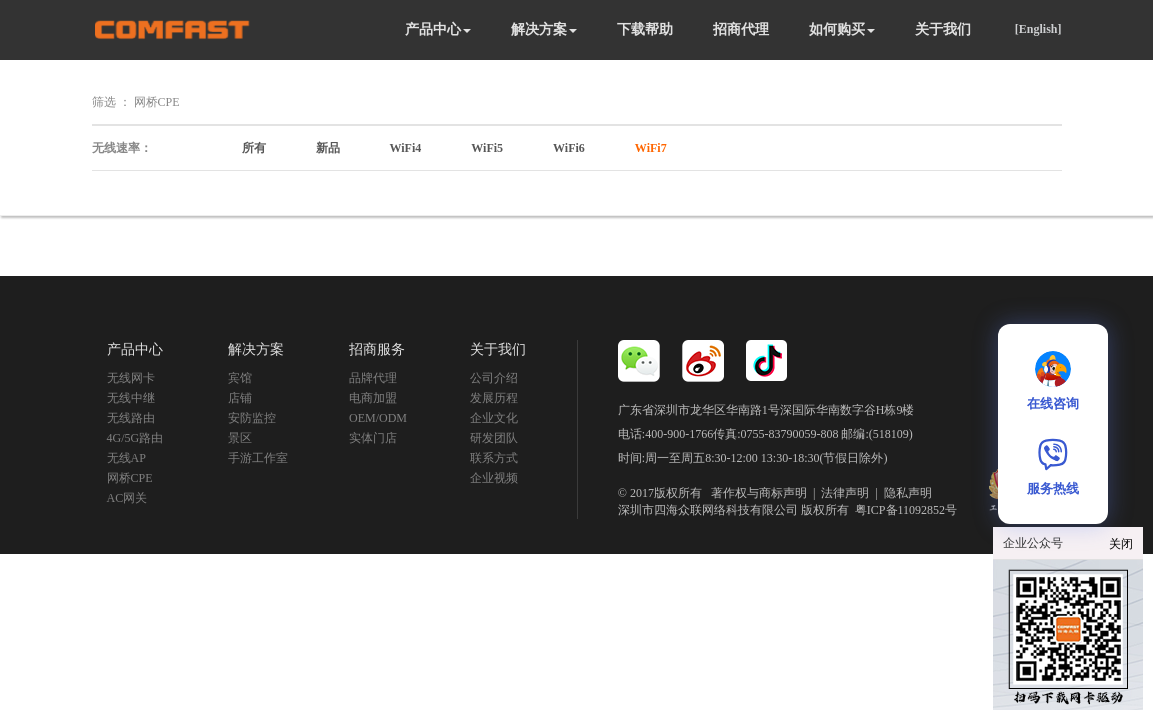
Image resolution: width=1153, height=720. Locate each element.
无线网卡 (131, 378)
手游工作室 (258, 458)
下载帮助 (645, 29)
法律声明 (845, 493)
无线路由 (131, 418)
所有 (254, 148)
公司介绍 (494, 378)
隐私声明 (908, 493)
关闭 (1121, 544)
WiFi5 (487, 148)
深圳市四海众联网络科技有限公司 (708, 510)
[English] (1038, 29)
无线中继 (131, 398)
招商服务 (377, 349)
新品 (328, 148)
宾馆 (240, 378)
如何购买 (842, 29)
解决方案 (544, 29)
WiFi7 (651, 148)
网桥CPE (130, 478)
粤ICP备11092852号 (906, 510)
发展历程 (494, 398)
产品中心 (438, 29)
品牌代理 (373, 378)
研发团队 (494, 438)
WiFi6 (569, 148)
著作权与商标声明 (759, 493)
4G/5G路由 (135, 438)
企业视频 (494, 478)
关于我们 (943, 29)
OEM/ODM (378, 418)
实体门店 (373, 438)
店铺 (240, 398)
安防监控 (252, 418)
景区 (240, 438)
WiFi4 (406, 148)
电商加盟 (373, 398)
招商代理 (741, 29)
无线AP (126, 458)
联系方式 (494, 458)
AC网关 (127, 498)
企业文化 (494, 418)
